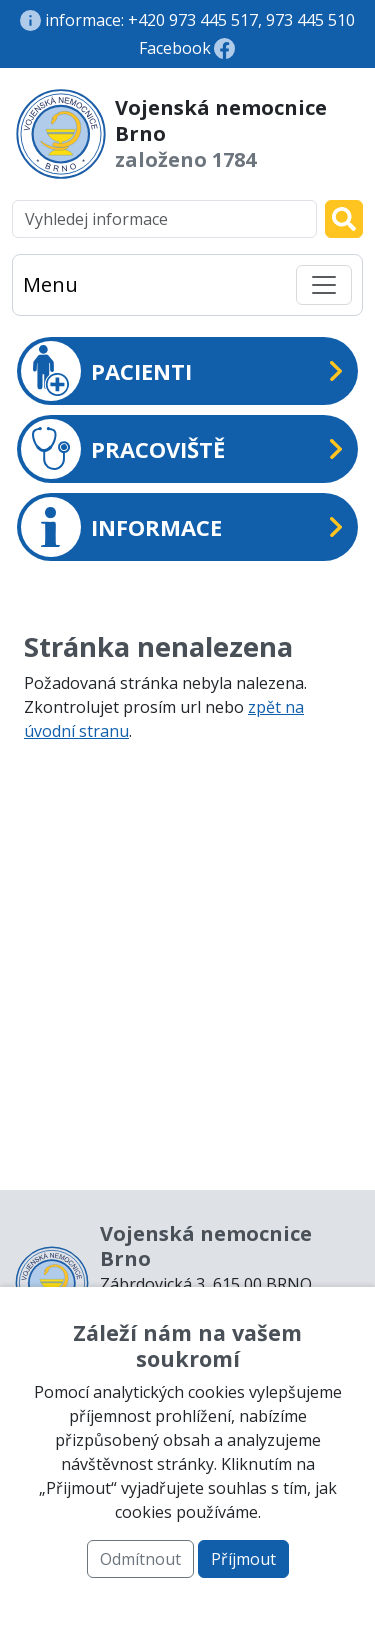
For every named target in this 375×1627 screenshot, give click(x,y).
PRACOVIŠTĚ (123, 449)
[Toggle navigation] (324, 285)
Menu (50, 284)
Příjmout (243, 1559)
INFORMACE (121, 527)
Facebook (175, 48)
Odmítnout (140, 1559)
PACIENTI (106, 371)
